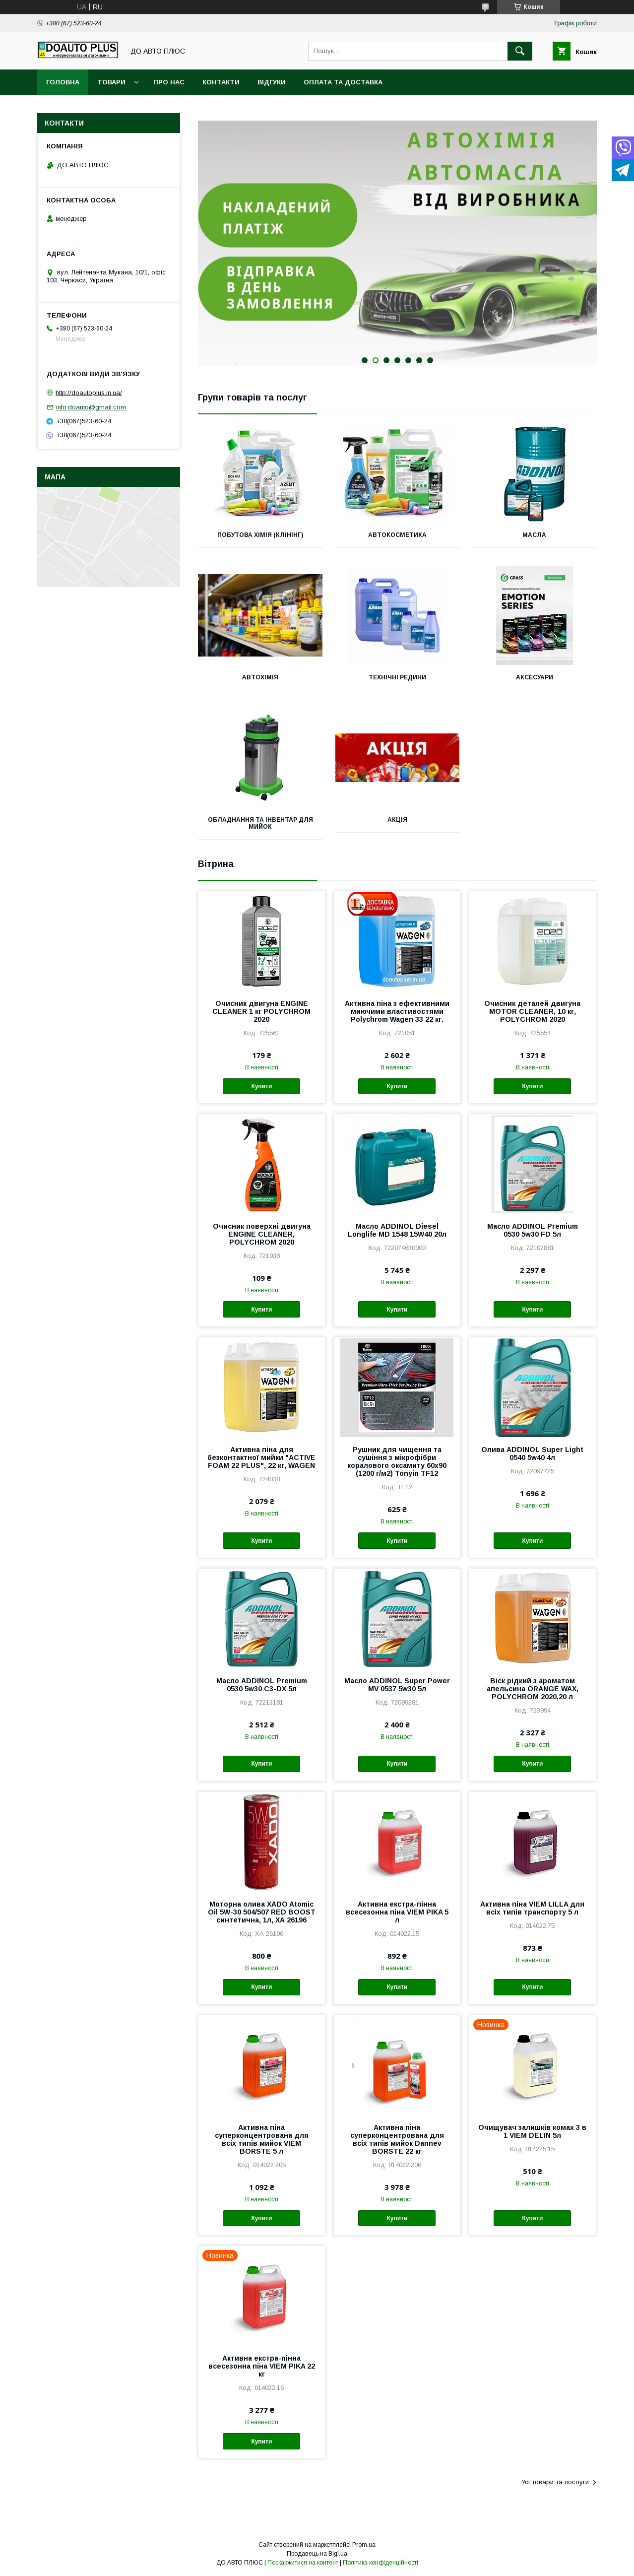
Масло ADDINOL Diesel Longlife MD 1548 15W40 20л (397, 1230)
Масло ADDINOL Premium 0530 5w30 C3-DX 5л (261, 1685)
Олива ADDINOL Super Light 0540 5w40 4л (532, 1453)
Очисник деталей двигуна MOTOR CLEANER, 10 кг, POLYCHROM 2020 (532, 1011)
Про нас (169, 82)
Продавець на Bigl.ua (317, 2553)
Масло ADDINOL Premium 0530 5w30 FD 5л (532, 1230)
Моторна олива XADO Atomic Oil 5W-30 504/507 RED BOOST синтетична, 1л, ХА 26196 (262, 1912)
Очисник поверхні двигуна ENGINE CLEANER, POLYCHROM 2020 (262, 1234)
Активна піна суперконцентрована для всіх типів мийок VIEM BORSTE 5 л (262, 2139)
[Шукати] (519, 51)
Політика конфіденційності (380, 2562)
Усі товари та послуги (555, 2482)
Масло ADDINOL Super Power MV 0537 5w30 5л (397, 1685)
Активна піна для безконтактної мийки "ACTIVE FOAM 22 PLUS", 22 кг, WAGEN (261, 1457)
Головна (62, 82)
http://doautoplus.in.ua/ (89, 392)
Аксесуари (534, 677)
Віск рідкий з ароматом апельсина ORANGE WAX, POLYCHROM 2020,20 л (532, 1689)
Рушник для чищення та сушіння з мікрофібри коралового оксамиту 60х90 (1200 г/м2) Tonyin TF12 (396, 1461)
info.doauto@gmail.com (91, 407)
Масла (534, 534)
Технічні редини (397, 677)
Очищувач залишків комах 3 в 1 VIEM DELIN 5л (532, 2131)
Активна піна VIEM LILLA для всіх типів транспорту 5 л (532, 1908)
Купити (261, 1086)
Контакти (221, 82)
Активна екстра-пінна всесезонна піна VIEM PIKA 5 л (397, 1912)
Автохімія (260, 677)
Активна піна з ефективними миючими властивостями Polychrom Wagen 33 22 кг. (397, 1011)
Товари (111, 82)
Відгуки (271, 82)
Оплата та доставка (343, 82)
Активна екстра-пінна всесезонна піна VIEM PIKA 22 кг (261, 2366)
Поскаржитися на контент (302, 2562)
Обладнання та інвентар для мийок (260, 823)
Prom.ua (364, 2544)
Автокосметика (397, 534)
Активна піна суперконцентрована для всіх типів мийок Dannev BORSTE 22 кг (397, 2139)
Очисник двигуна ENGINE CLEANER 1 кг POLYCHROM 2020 (261, 1011)
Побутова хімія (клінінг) (260, 534)
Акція (397, 819)
